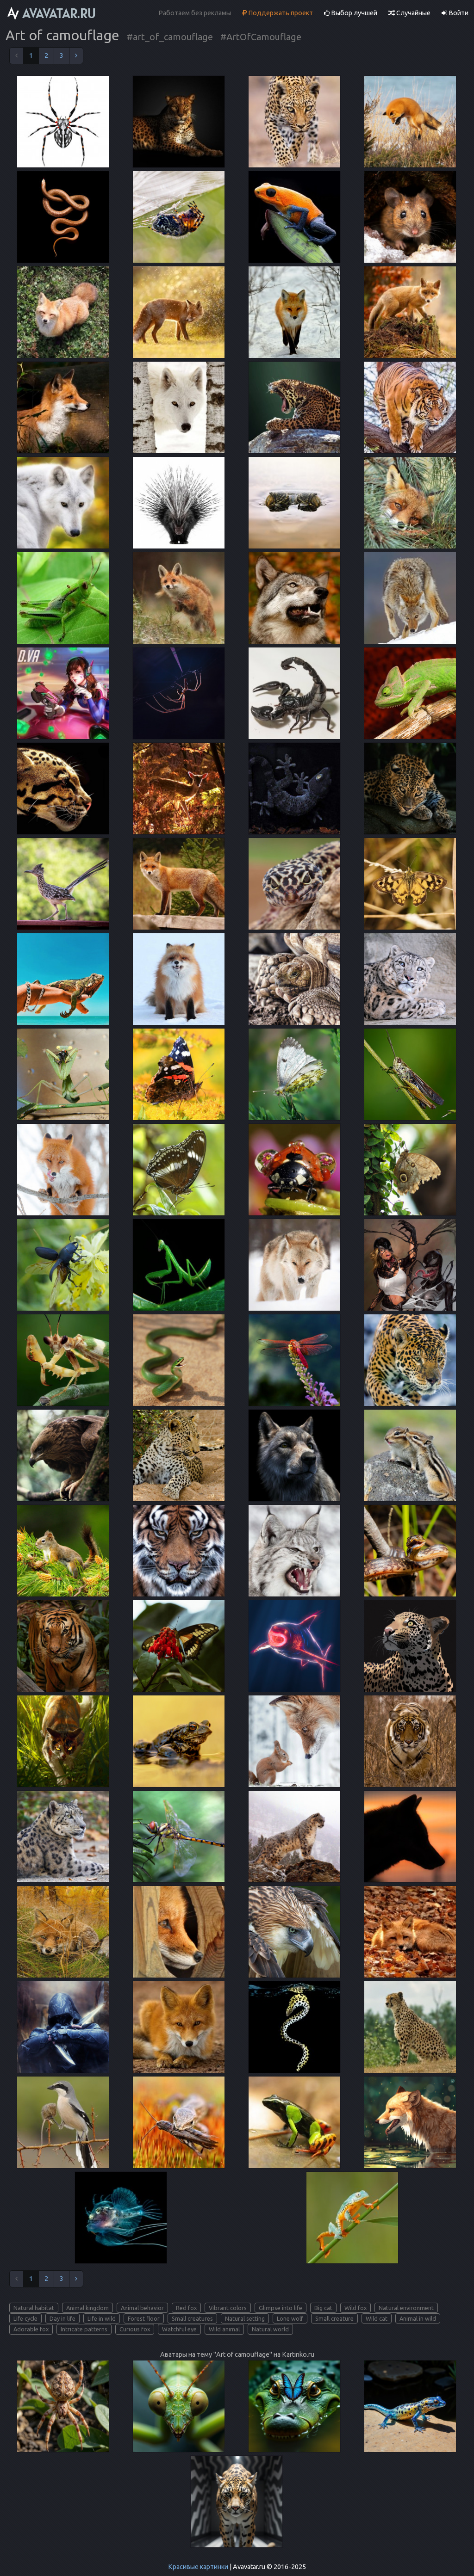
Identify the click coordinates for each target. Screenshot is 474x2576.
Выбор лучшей (350, 13)
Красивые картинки (198, 2566)
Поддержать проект (277, 13)
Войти (455, 13)
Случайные (409, 13)
